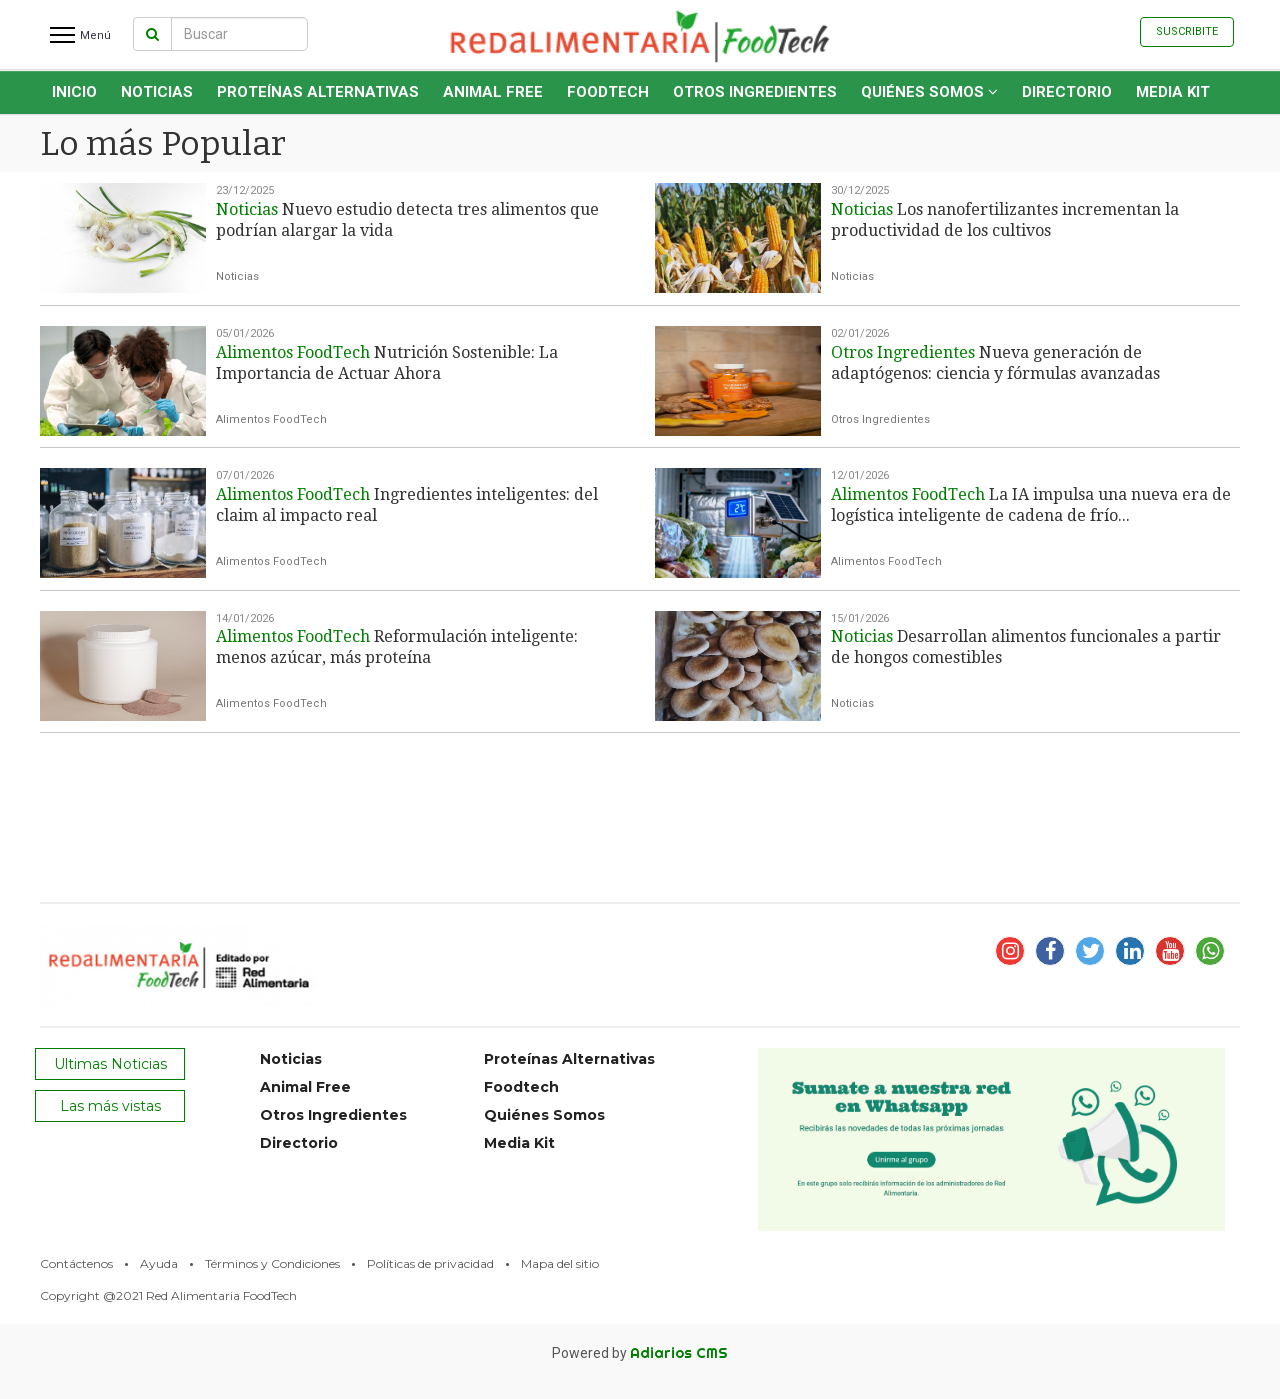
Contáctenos (76, 1263)
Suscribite (1187, 31)
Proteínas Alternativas (318, 92)
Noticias (157, 92)
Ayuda (159, 1263)
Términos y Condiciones (272, 1263)
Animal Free (493, 92)
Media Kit (1173, 92)
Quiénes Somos (929, 92)
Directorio (1067, 92)
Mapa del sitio (560, 1263)
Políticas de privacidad (430, 1263)
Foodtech (608, 92)
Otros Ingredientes (755, 92)
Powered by (640, 1353)
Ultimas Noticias (110, 1064)
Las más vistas (110, 1106)
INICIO (74, 92)
